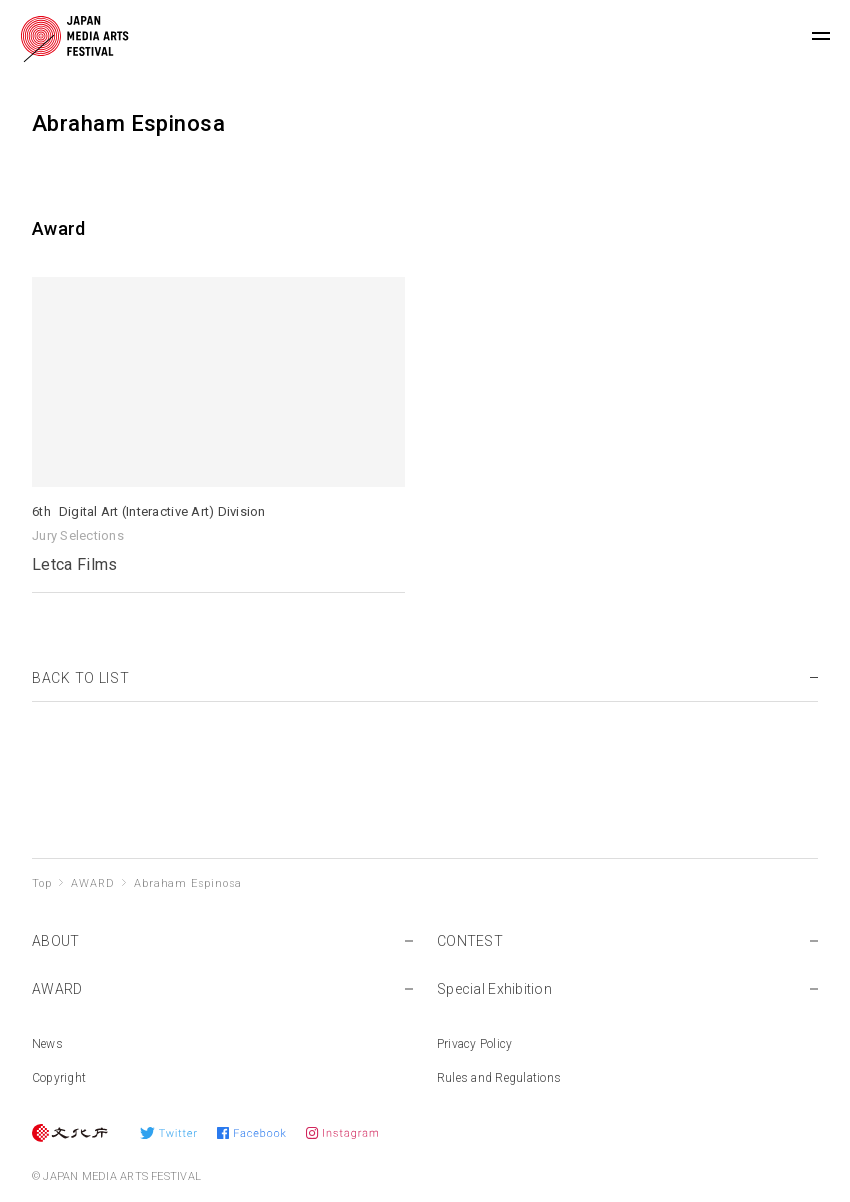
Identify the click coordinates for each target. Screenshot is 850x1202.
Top (41, 883)
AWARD (92, 883)
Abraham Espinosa (188, 883)
